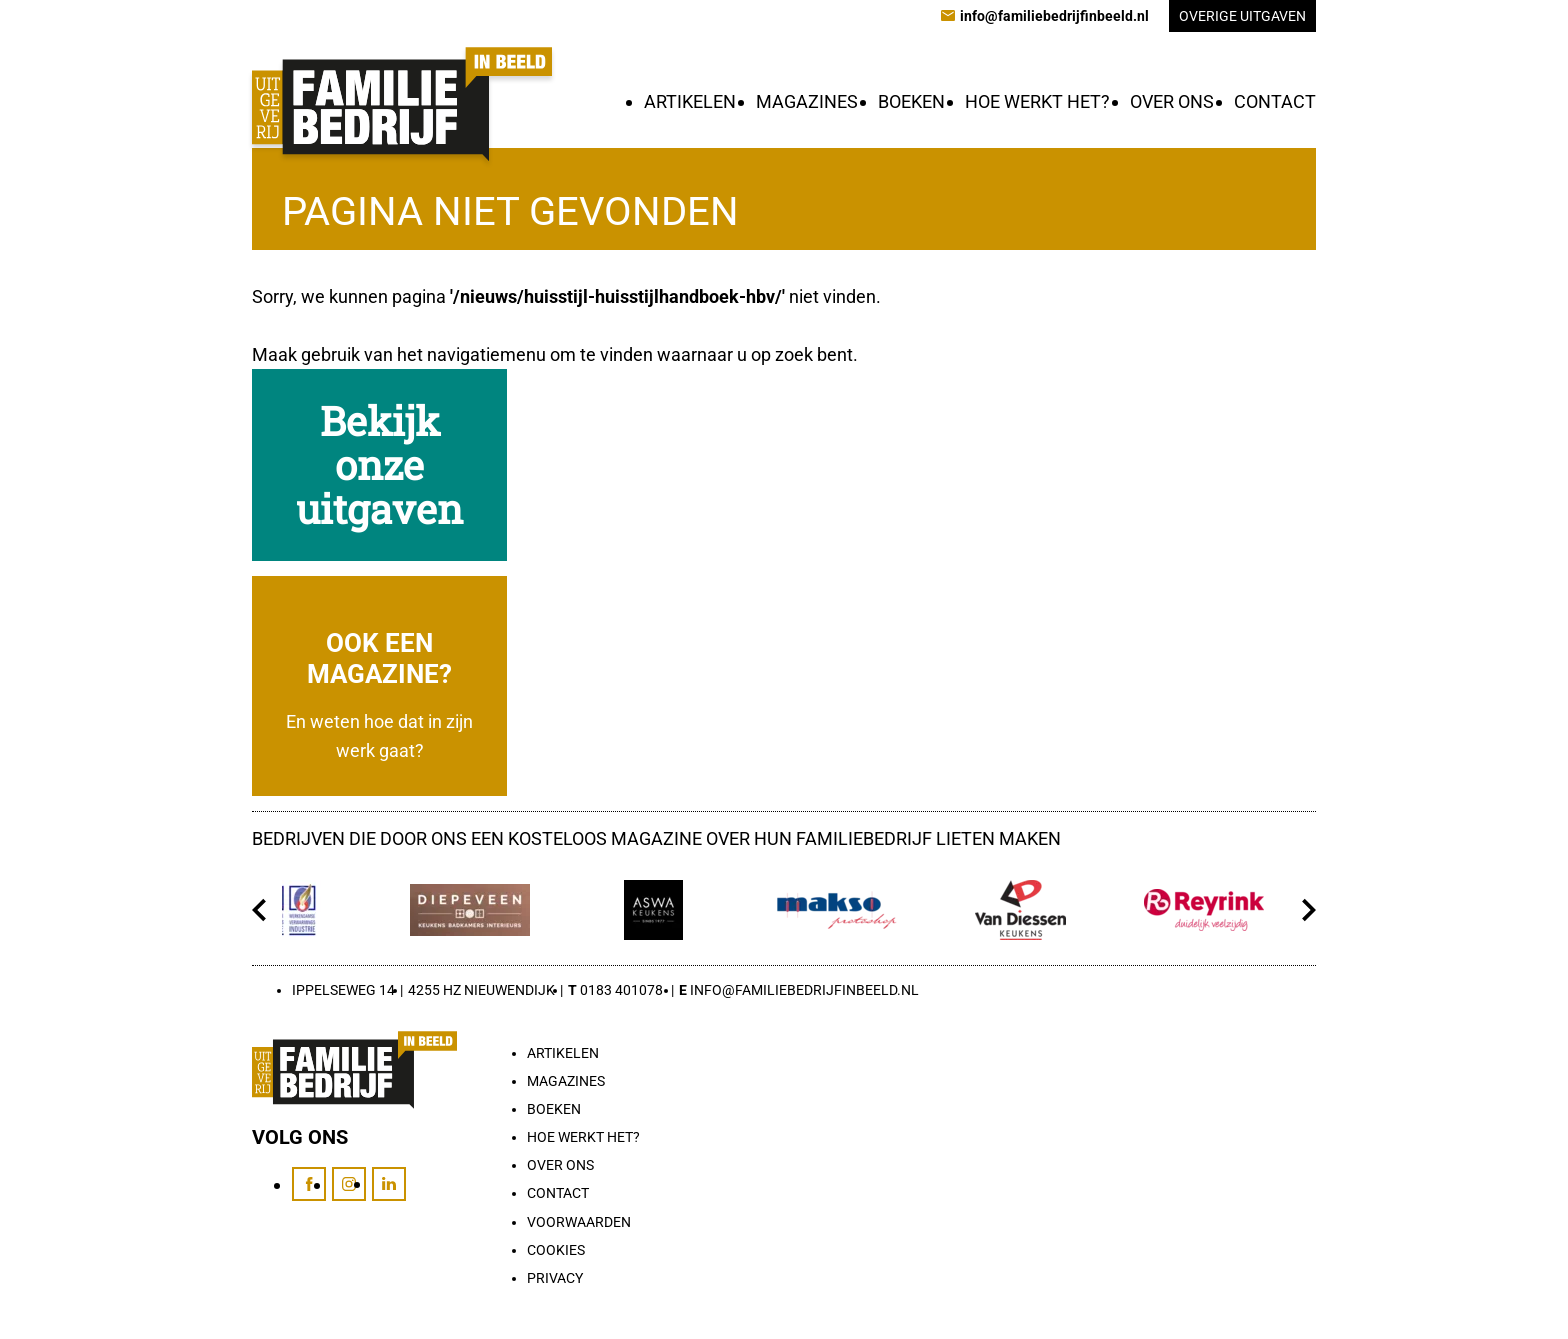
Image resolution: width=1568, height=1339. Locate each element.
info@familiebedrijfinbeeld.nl (804, 990)
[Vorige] (259, 910)
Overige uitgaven (1242, 16)
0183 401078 (621, 990)
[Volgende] (1308, 910)
